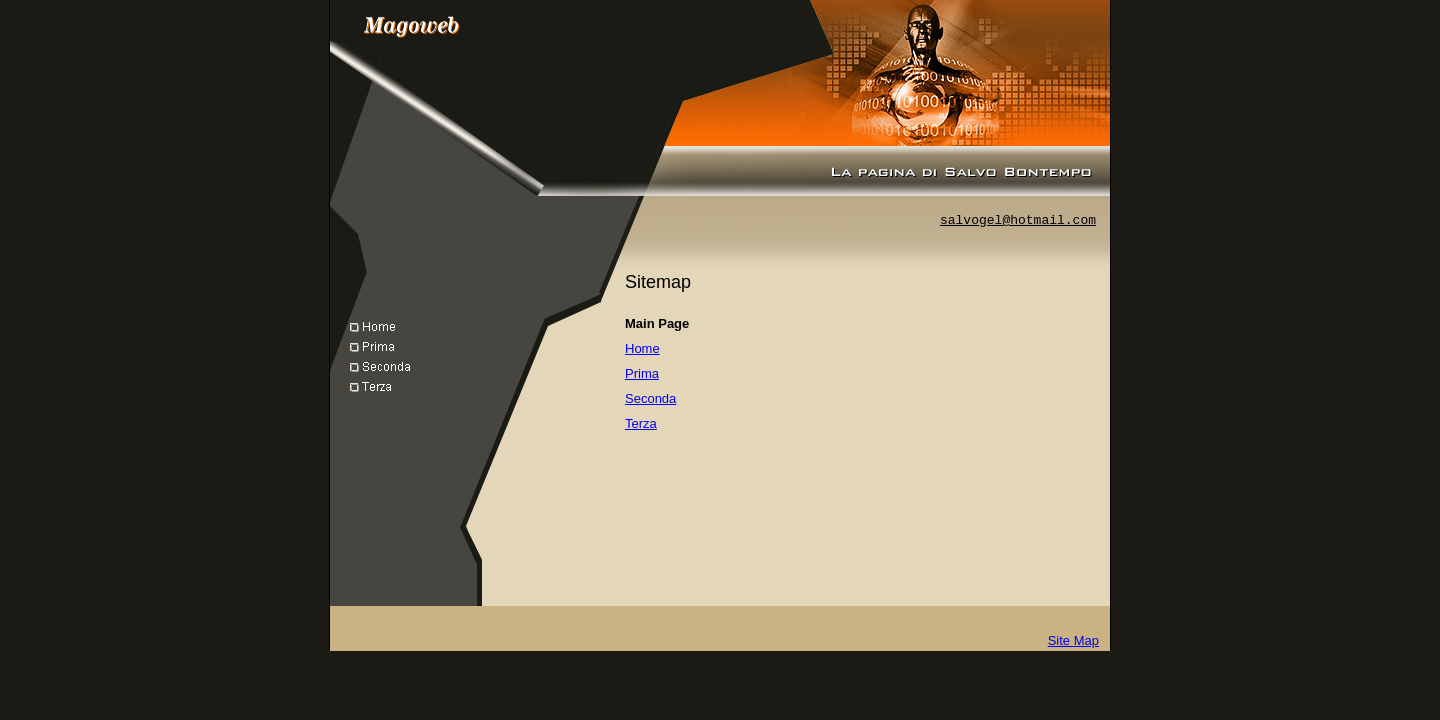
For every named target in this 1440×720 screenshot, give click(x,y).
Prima (642, 373)
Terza (641, 423)
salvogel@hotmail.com (1018, 220)
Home (642, 348)
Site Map (1073, 640)
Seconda (650, 398)
